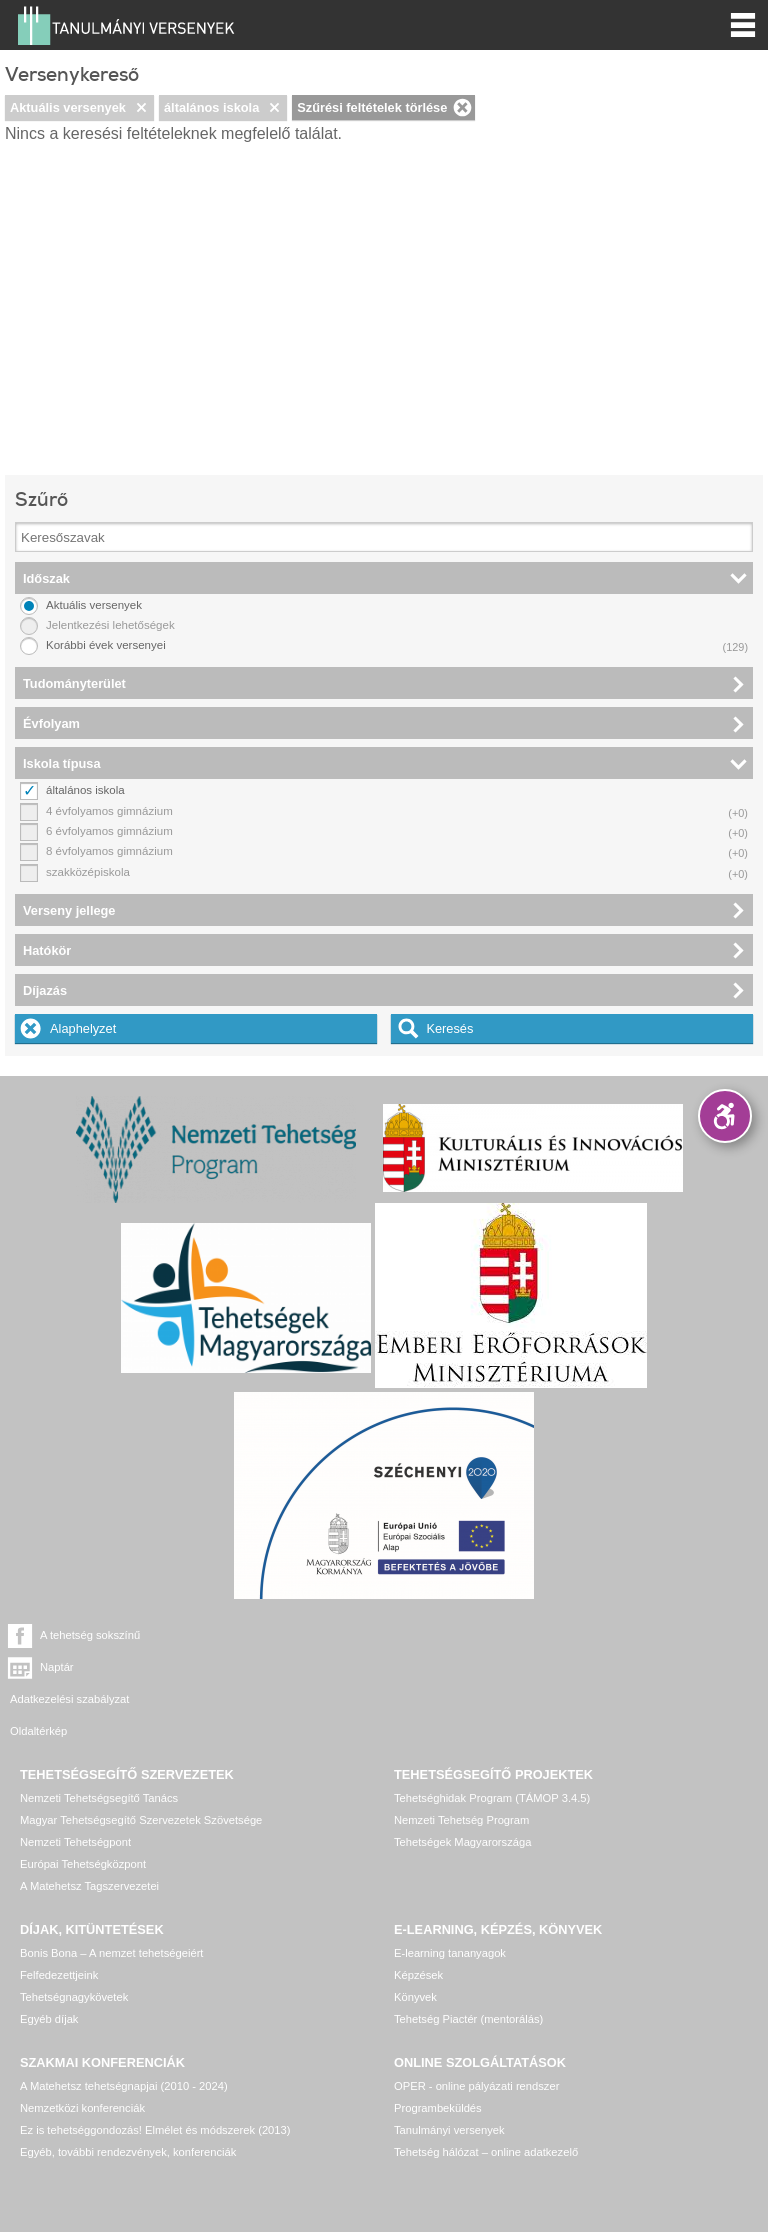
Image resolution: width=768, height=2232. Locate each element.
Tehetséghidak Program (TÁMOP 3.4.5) (492, 1742)
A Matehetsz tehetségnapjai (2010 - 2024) (124, 2030)
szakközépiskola (88, 872)
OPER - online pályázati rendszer (476, 2030)
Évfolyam (51, 723)
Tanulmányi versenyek (449, 2074)
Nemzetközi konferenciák (82, 2052)
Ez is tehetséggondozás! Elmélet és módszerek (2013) (155, 2074)
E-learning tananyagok (450, 1897)
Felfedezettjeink (59, 1919)
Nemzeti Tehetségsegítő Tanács (99, 1742)
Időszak (46, 578)
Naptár (441, 1635)
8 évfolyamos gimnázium (109, 851)
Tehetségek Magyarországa (462, 1786)
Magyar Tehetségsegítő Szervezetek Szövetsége (141, 1764)
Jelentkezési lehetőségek (110, 625)
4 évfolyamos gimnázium (109, 811)
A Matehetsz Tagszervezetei (89, 1830)
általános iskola (211, 107)
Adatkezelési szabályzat (69, 1667)
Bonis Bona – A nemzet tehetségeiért (111, 1897)
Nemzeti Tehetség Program (461, 1764)
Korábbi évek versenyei (106, 645)
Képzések (418, 1919)
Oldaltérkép (422, 1667)
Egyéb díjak (49, 1963)
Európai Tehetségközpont (83, 1808)
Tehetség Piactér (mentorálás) (468, 1963)
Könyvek (415, 1941)
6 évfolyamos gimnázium (109, 831)
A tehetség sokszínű (90, 1635)
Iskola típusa (62, 763)
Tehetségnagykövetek (74, 1941)
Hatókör (47, 950)
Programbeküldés (438, 2052)
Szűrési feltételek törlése (372, 107)
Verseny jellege (69, 910)
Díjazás (45, 990)
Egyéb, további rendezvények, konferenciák (128, 2096)
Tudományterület (74, 683)
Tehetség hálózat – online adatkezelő (486, 2096)
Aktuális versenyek (68, 107)
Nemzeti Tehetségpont (75, 1786)
